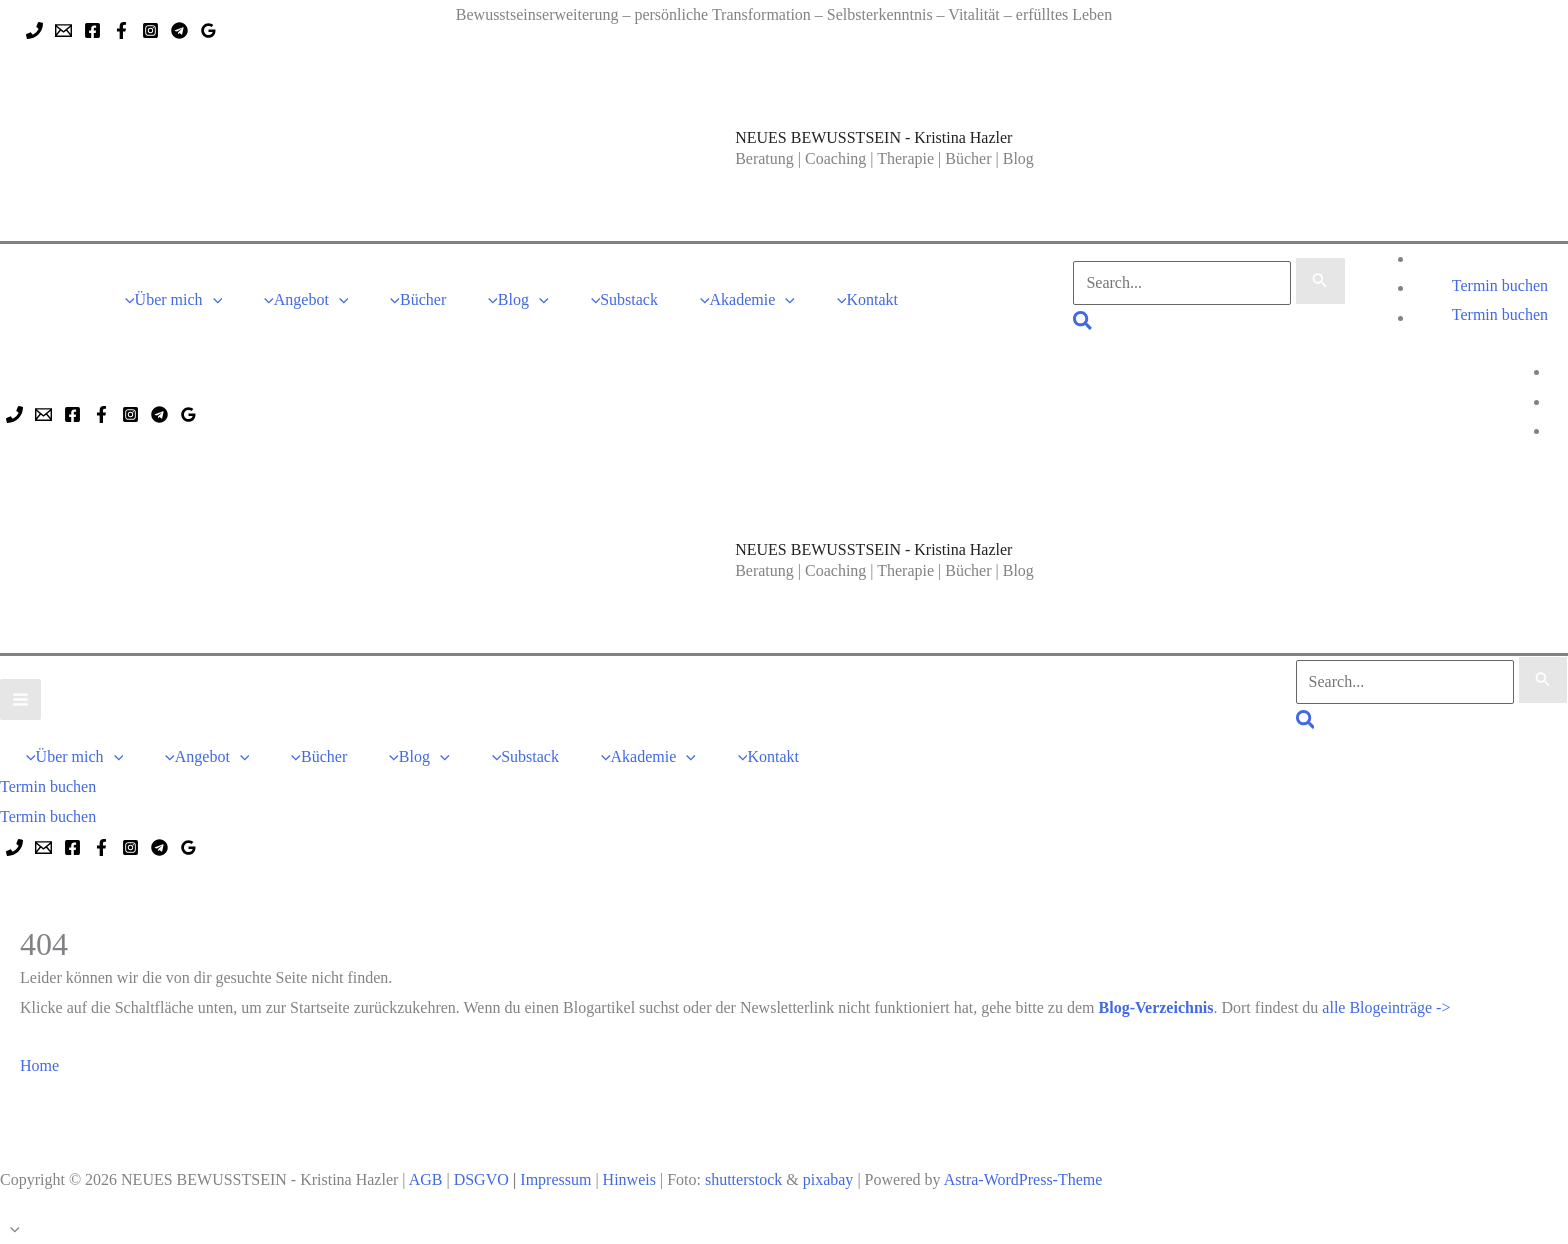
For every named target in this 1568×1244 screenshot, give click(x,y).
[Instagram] (150, 30)
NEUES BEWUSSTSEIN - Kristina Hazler (873, 137)
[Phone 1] (34, 30)
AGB (426, 1179)
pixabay (828, 1179)
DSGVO (481, 1179)
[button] (213, 299)
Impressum (555, 1179)
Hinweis (629, 1179)
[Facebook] (92, 30)
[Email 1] (63, 30)
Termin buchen (1500, 314)
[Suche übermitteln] (1320, 281)
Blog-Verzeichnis (1156, 1007)
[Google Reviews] (208, 30)
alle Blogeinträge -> (1386, 1007)
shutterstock (743, 1179)
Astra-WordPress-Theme (1023, 1179)
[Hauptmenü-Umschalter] (20, 699)
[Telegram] (179, 30)
